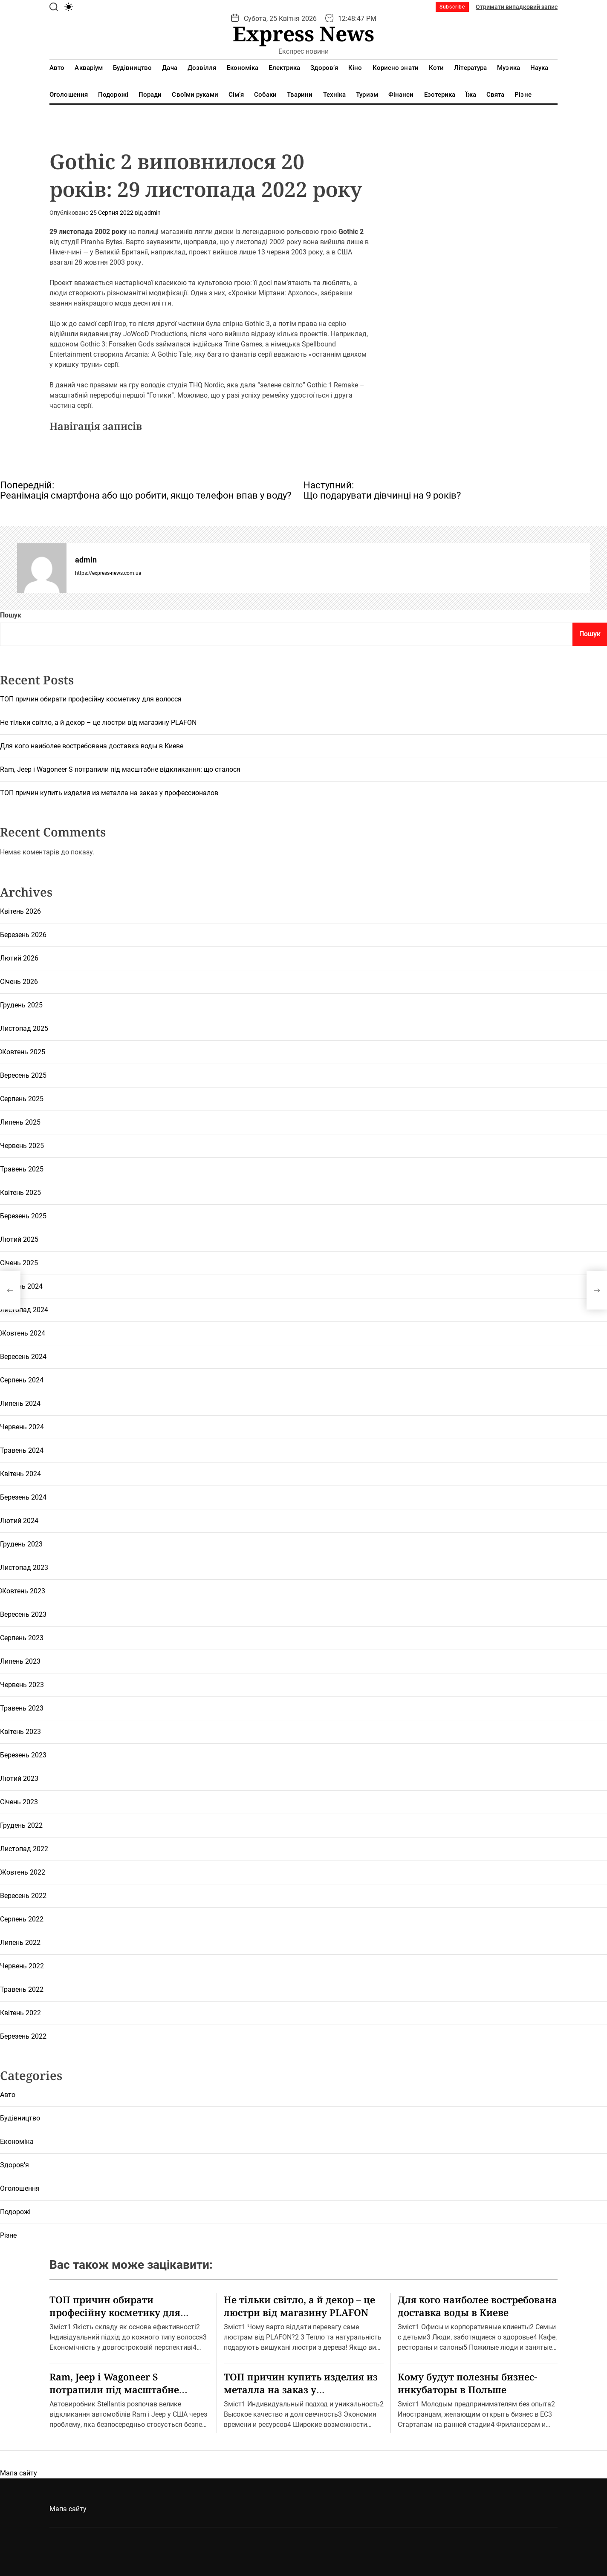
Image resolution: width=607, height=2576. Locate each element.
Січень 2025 (19, 1263)
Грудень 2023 (21, 1544)
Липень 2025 (20, 1122)
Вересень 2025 (23, 1075)
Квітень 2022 (20, 2013)
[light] (68, 7)
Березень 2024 (23, 1497)
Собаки (265, 94)
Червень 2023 (22, 1685)
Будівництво (132, 68)
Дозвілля (202, 68)
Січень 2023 (19, 1802)
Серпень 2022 (21, 1919)
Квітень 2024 (20, 1474)
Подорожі (113, 94)
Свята (495, 94)
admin (152, 212)
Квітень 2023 (20, 1732)
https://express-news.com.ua (108, 573)
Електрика (284, 68)
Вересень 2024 (23, 1357)
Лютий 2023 (19, 1778)
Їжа (470, 94)
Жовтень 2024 (22, 1333)
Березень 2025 (23, 1216)
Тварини (300, 94)
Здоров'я (14, 2165)
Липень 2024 (20, 1403)
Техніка (334, 94)
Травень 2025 (21, 1169)
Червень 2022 (22, 1966)
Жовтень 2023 (22, 1591)
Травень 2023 (21, 1708)
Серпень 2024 (21, 1380)
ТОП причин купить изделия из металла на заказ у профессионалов (109, 793)
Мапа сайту (18, 2473)
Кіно (355, 68)
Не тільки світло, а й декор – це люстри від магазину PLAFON (98, 722)
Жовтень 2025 (22, 1052)
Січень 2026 (19, 982)
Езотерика (440, 94)
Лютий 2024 (19, 1521)
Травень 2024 (21, 1450)
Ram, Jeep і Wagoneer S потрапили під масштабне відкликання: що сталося (120, 769)
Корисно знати (396, 68)
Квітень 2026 (20, 911)
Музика (508, 68)
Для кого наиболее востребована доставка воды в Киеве (91, 746)
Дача (169, 68)
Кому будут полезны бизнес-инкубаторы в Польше (467, 2383)
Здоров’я (324, 68)
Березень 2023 (23, 1755)
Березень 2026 (23, 935)
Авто (56, 68)
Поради (150, 94)
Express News (303, 33)
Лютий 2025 (19, 1239)
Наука (539, 68)
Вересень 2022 (23, 1896)
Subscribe (452, 7)
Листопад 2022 (24, 1849)
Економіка (243, 68)
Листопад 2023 (24, 1567)
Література (470, 68)
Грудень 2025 (21, 1005)
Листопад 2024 (24, 1310)
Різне (523, 94)
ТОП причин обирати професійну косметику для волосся (91, 699)
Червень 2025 (22, 1146)
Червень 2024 (22, 1427)
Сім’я (236, 94)
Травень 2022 (21, 1989)
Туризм (367, 94)
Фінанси (401, 94)
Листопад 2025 (24, 1028)
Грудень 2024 (21, 1286)
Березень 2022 (23, 2036)
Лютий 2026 (19, 958)
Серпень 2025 (21, 1099)
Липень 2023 (20, 1661)
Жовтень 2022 (22, 1872)
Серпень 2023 (21, 1638)
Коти (436, 68)
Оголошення (68, 94)
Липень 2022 (20, 1942)
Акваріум (89, 68)
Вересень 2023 (23, 1614)
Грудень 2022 (21, 1825)
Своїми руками (195, 94)
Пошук (10, 615)
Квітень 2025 (20, 1192)
